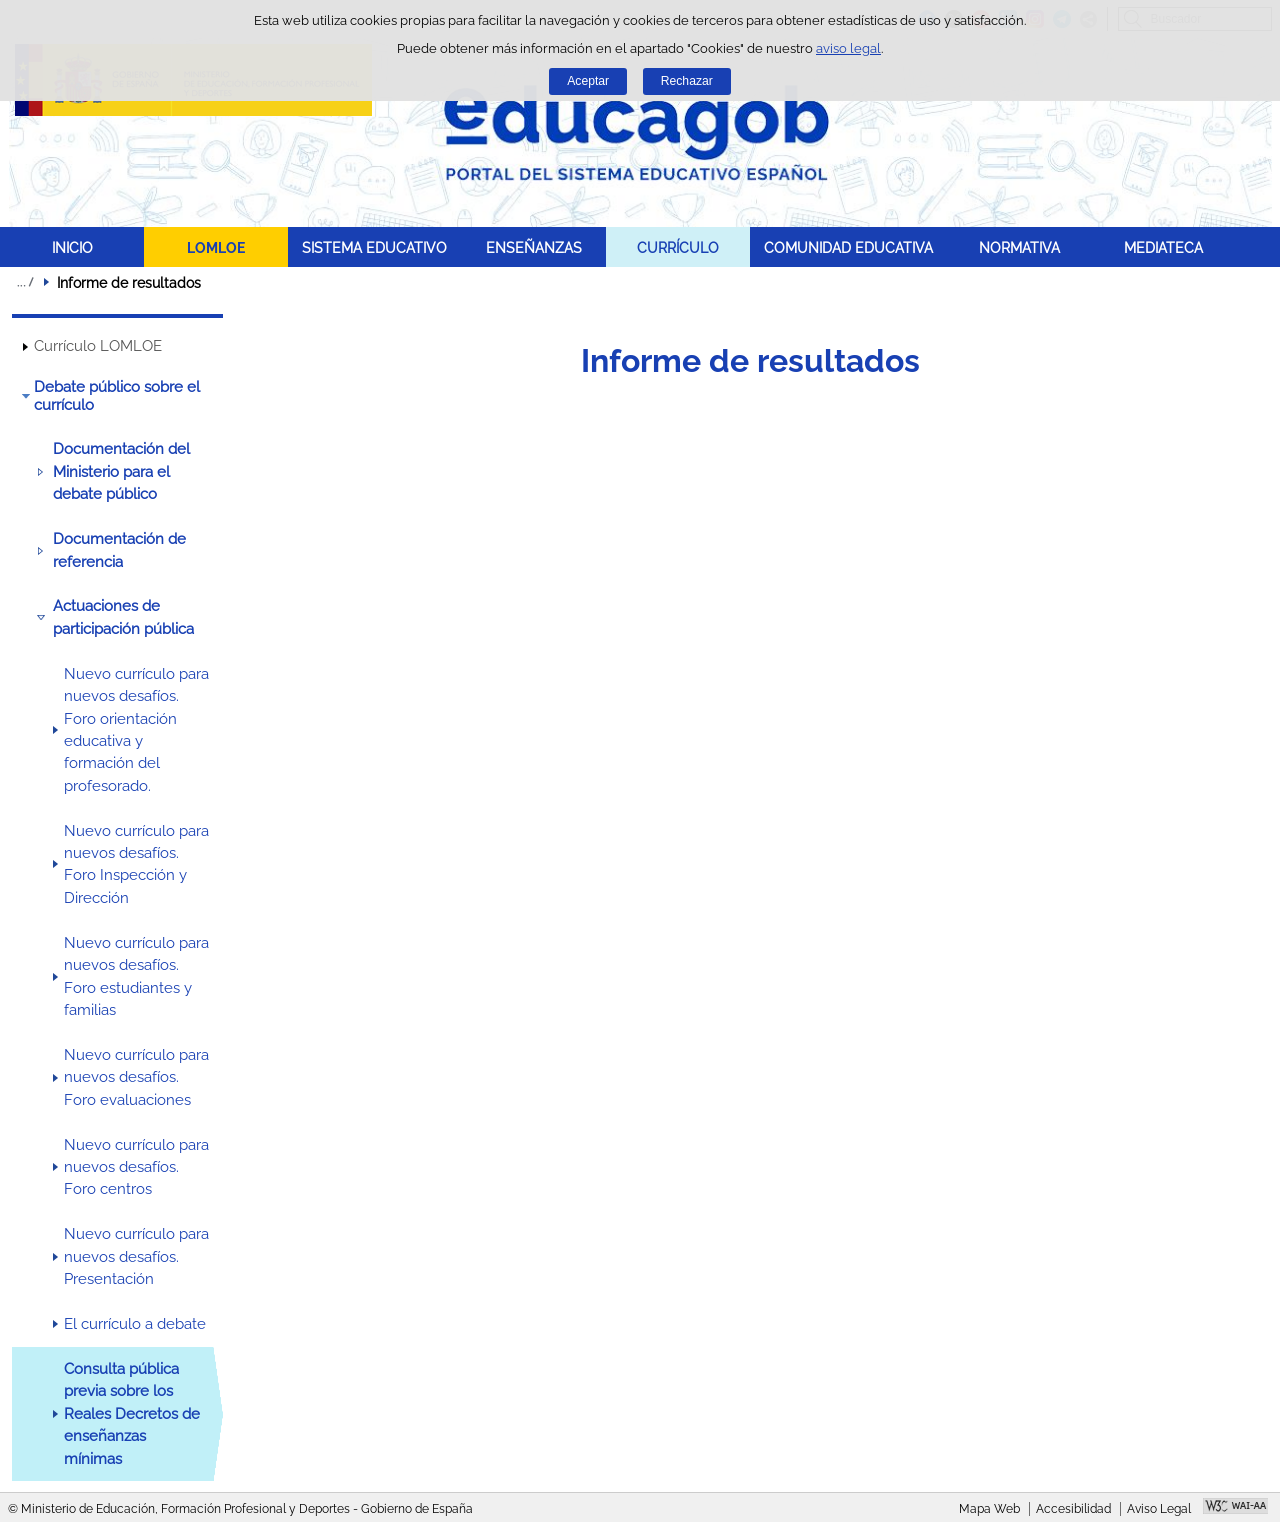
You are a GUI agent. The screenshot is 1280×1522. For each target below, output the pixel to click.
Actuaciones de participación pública (123, 617)
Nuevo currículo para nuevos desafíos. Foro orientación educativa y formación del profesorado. (136, 730)
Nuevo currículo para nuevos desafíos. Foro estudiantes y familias (136, 976)
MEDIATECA (1163, 247)
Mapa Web (989, 1509)
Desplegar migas (25, 282)
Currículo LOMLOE (98, 346)
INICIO (72, 247)
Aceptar (588, 81)
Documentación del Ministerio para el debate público (121, 471)
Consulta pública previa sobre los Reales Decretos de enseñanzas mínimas (132, 1414)
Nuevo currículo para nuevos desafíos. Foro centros (136, 1167)
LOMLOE (216, 247)
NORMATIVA (1019, 247)
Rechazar (687, 81)
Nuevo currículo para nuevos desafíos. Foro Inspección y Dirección (136, 864)
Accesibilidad (1073, 1509)
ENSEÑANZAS (534, 247)
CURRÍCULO (678, 247)
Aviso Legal (1159, 1509)
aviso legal (848, 48)
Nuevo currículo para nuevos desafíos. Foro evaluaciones (136, 1077)
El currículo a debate (135, 1324)
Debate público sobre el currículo (117, 396)
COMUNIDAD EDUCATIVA (848, 247)
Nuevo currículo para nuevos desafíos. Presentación (136, 1256)
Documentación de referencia (119, 550)
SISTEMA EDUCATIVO (374, 247)
